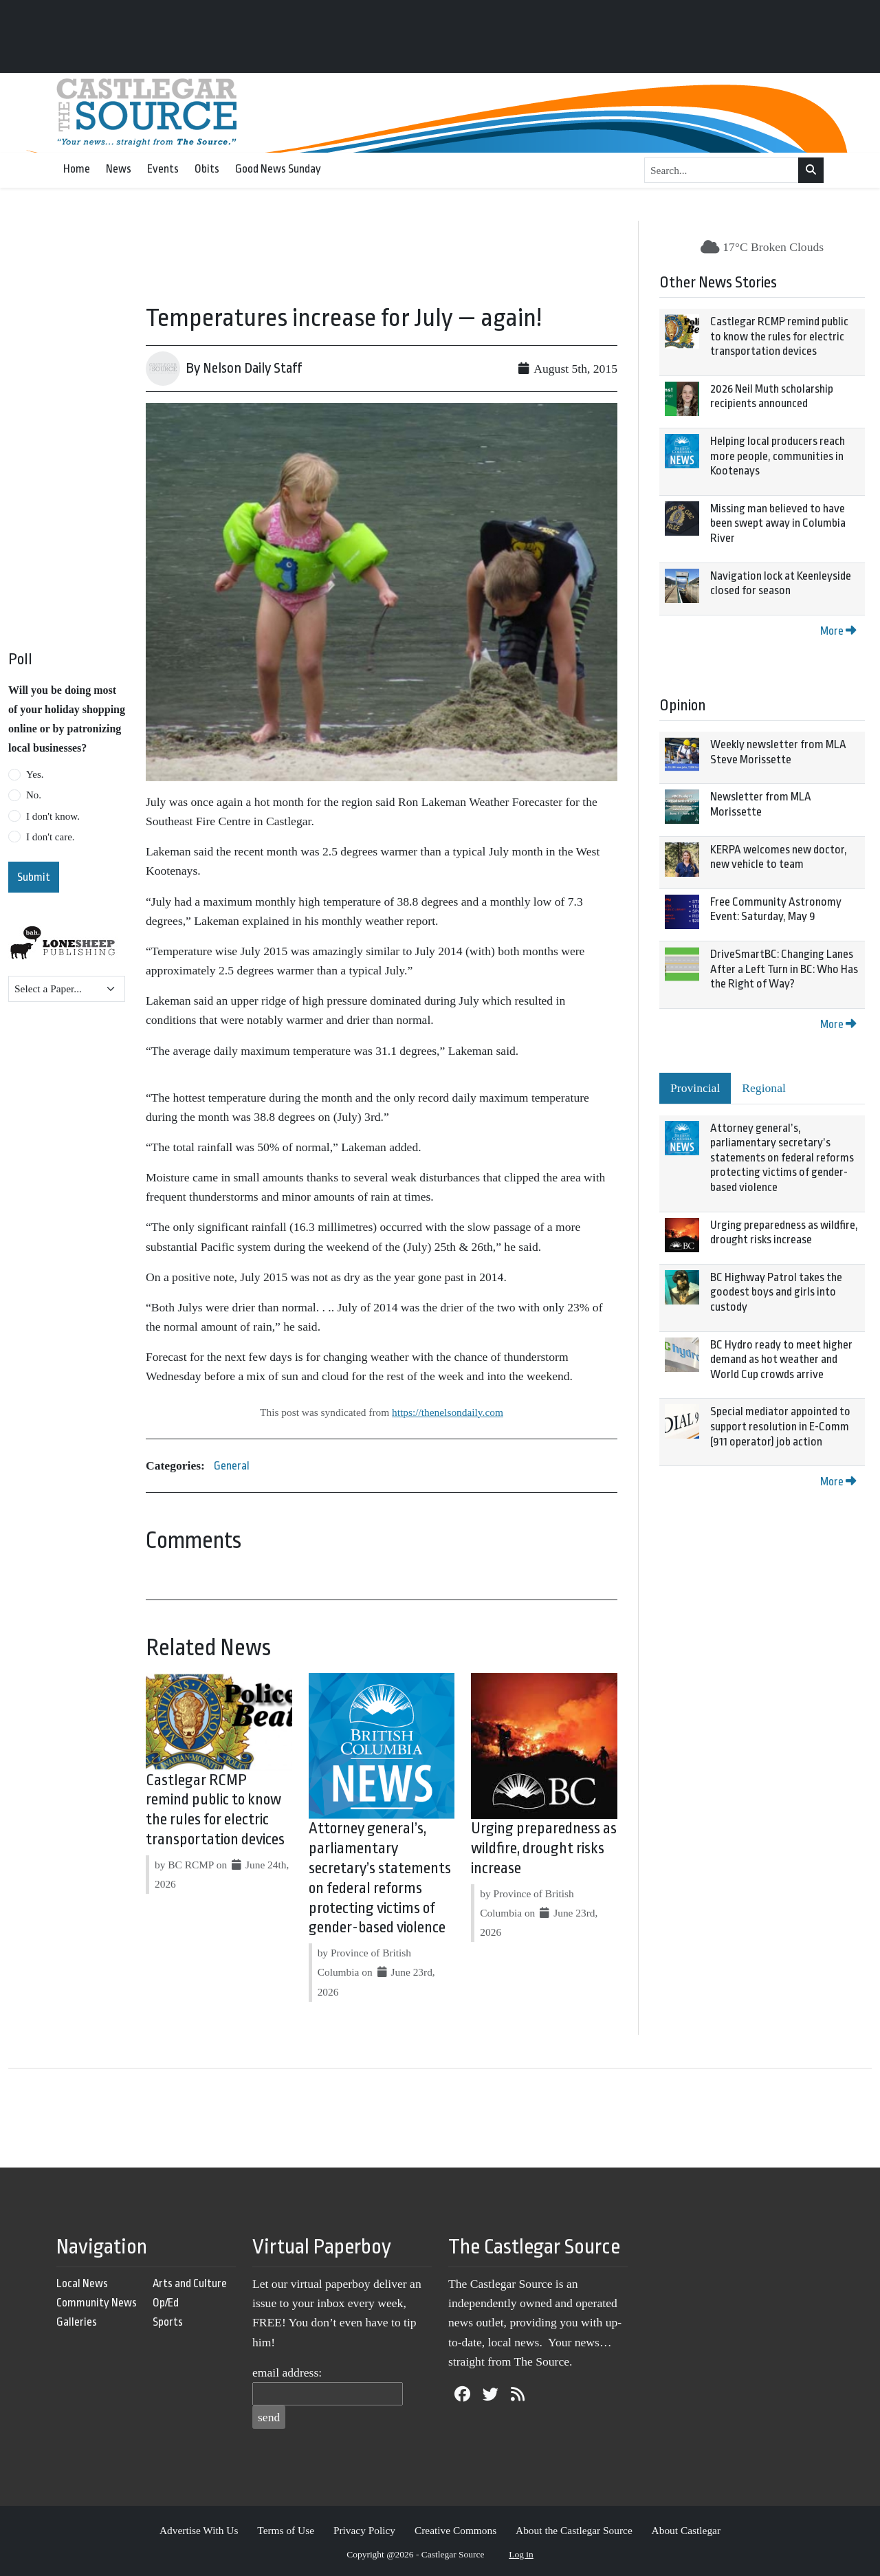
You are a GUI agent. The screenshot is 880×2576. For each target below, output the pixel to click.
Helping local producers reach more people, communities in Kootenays (777, 456)
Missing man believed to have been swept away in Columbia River (778, 523)
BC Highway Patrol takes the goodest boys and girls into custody (776, 1292)
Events (163, 168)
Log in (521, 2554)
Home (76, 168)
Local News (82, 2283)
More (838, 630)
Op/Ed (166, 2302)
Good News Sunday (278, 168)
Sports (168, 2321)
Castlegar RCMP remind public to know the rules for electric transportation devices (779, 336)
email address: (287, 2372)
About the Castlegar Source (574, 2530)
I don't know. (53, 816)
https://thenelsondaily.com (447, 1412)
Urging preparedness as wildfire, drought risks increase (544, 1848)
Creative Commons (455, 2530)
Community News (96, 2302)
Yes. (35, 774)
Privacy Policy (364, 2530)
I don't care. (50, 836)
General (232, 1465)
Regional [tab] (764, 1088)
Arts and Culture (190, 2283)
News (118, 168)
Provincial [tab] (695, 1088)
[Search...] (721, 170)
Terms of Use (285, 2530)
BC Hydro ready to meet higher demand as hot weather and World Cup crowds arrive (781, 1359)
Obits (207, 168)
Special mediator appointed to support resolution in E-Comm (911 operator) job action (780, 1426)
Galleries (76, 2321)
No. (33, 794)
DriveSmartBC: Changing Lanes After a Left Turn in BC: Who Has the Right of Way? (784, 969)
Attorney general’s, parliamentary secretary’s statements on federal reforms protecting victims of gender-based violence (782, 1158)
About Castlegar (686, 2530)
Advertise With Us (199, 2530)
